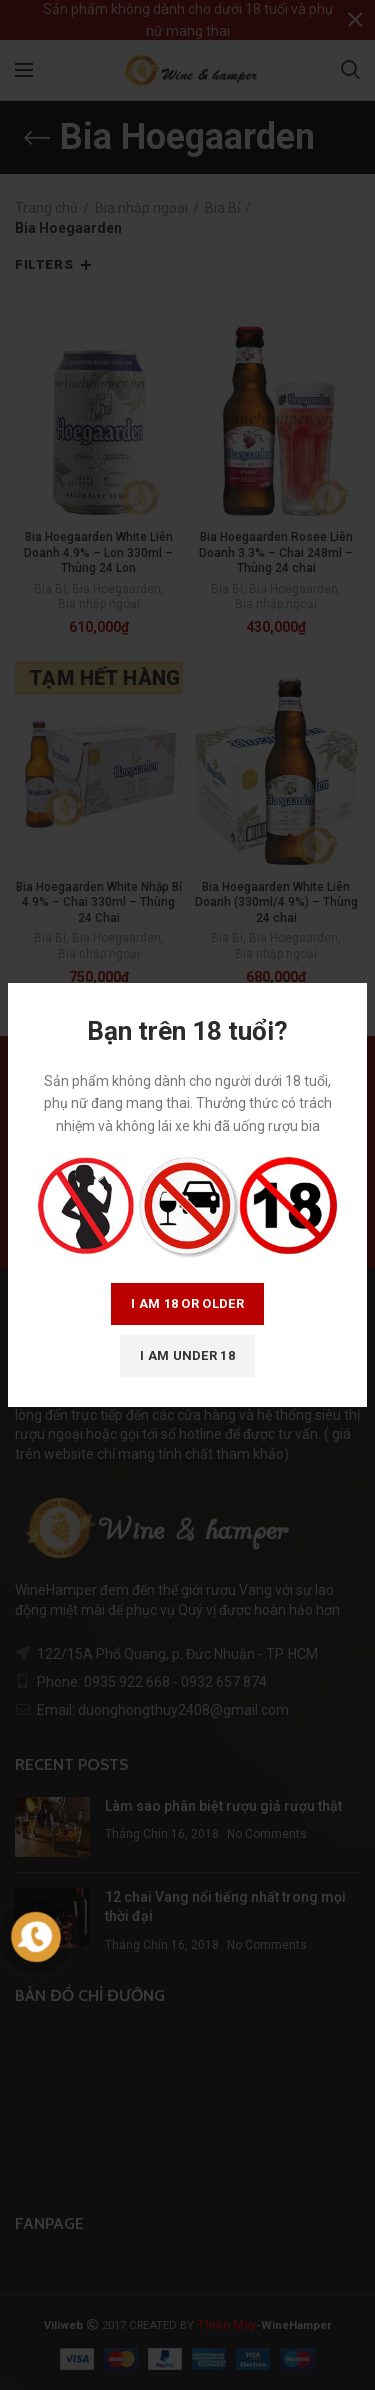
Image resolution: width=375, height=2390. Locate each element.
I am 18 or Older (187, 1303)
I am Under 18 (187, 1355)
